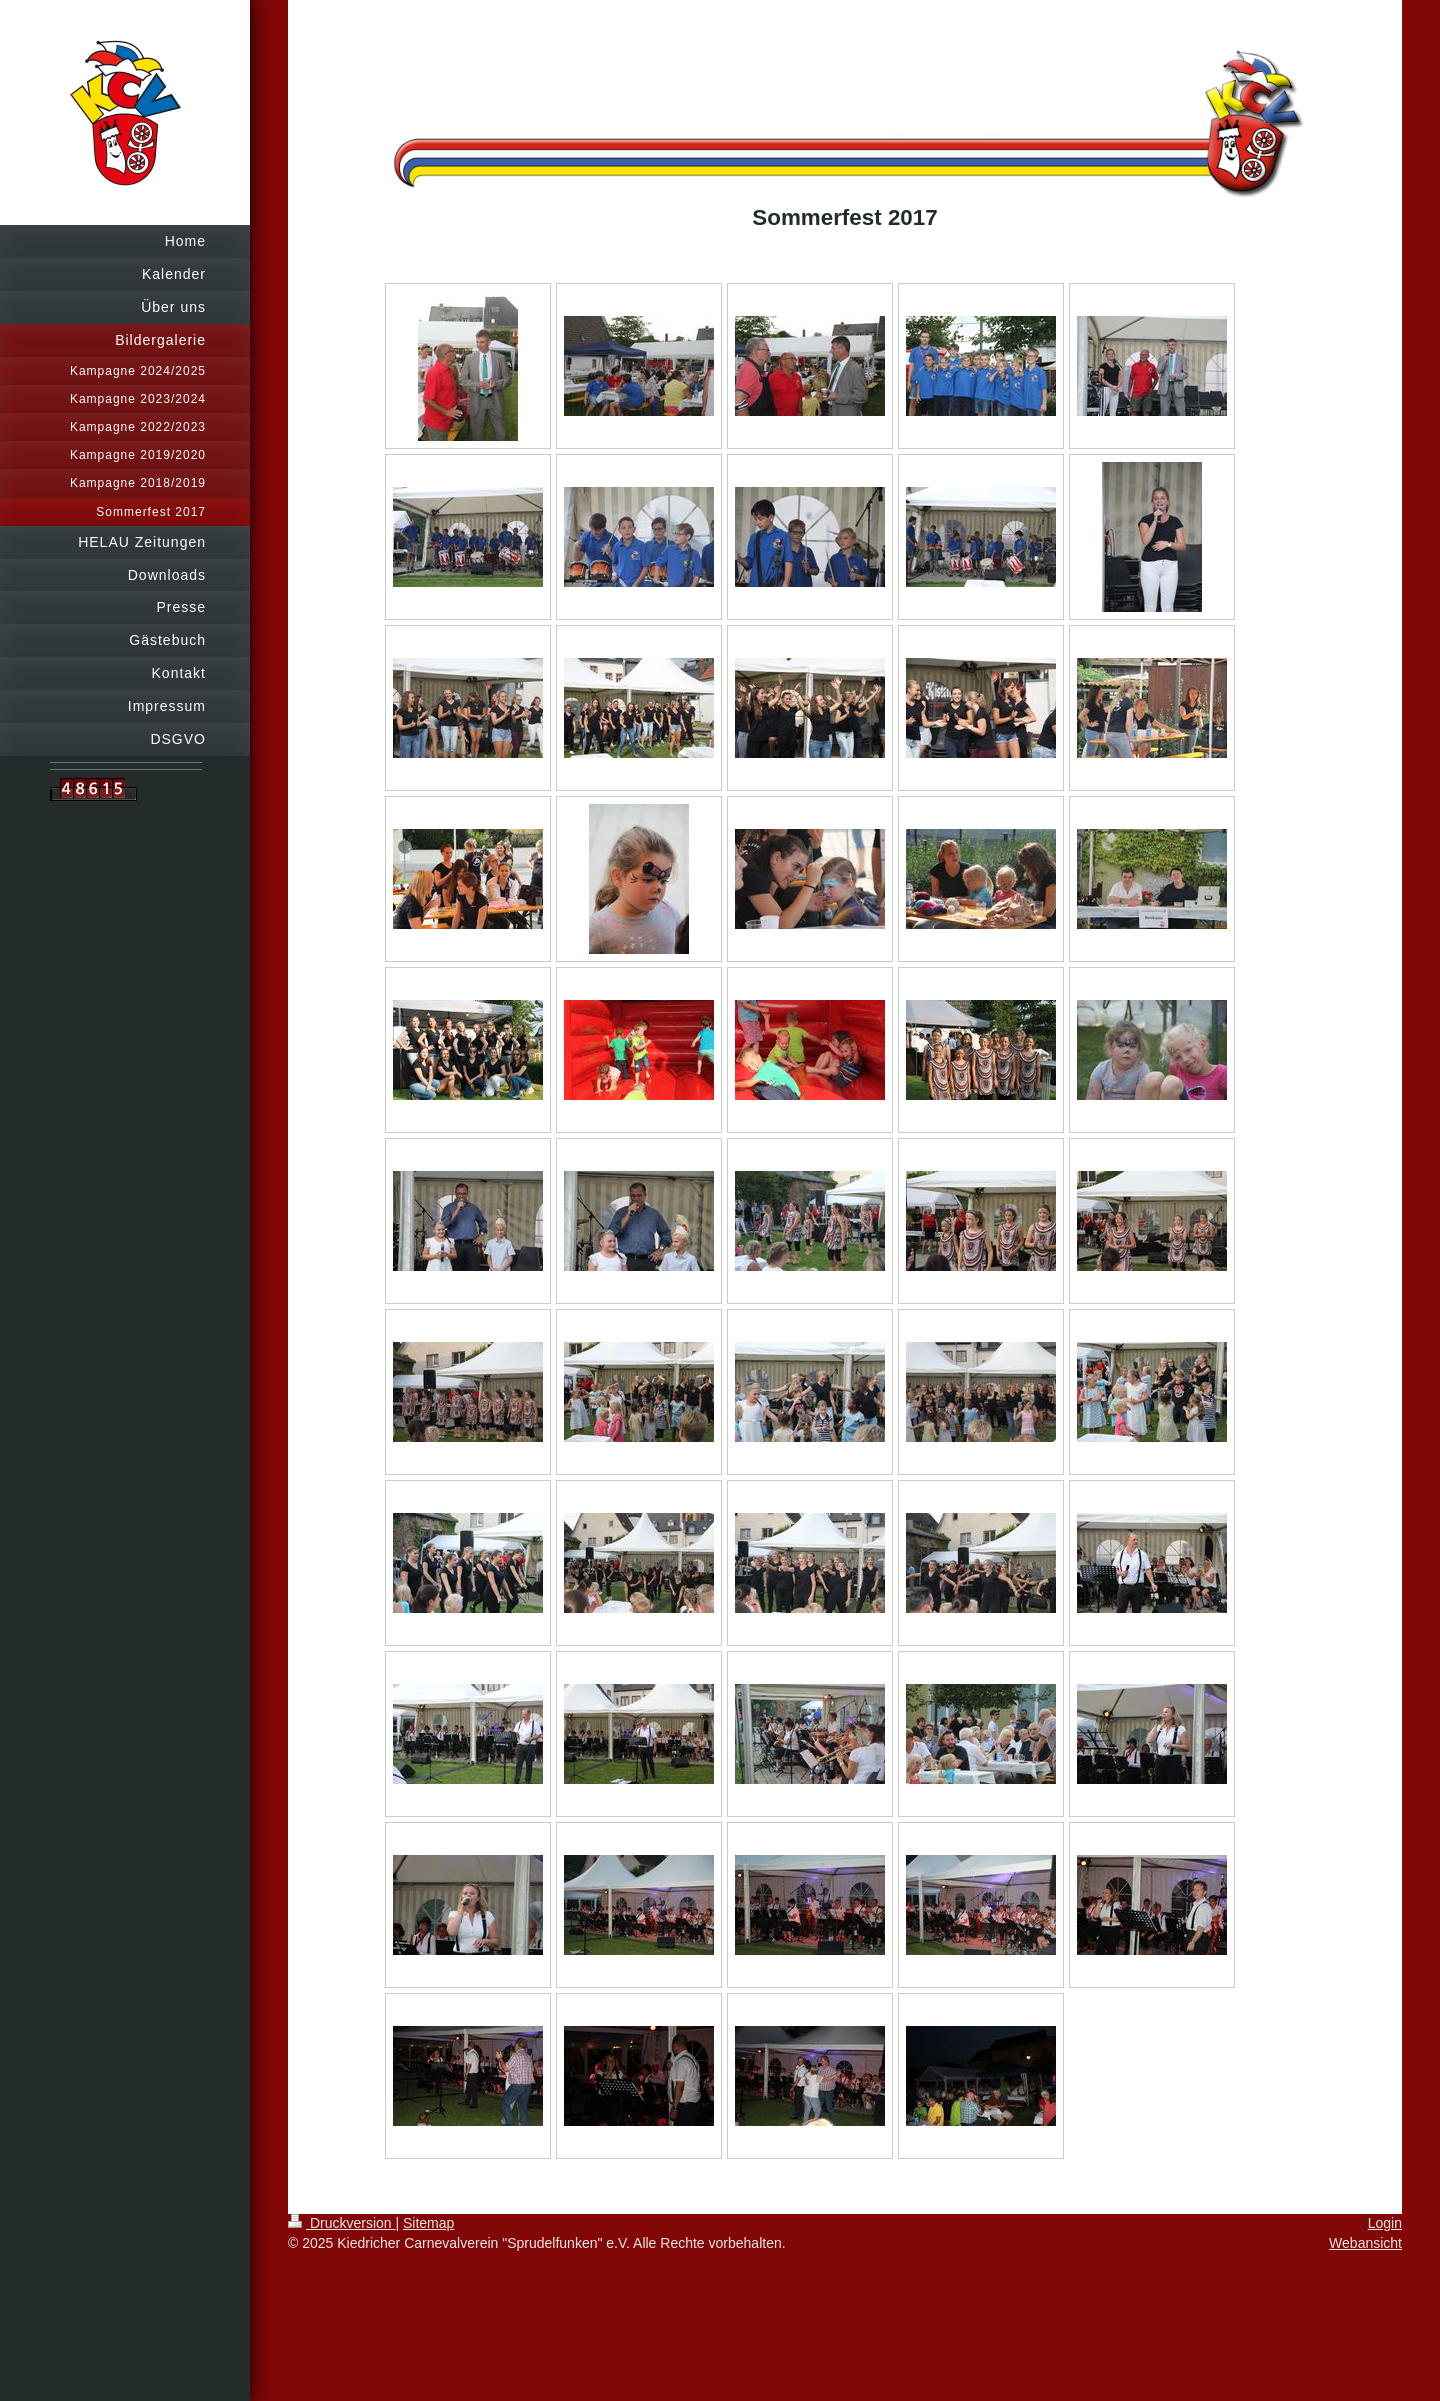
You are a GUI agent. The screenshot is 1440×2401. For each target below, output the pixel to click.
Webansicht (1365, 2243)
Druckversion (341, 2223)
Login (1385, 2223)
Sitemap (428, 2223)
